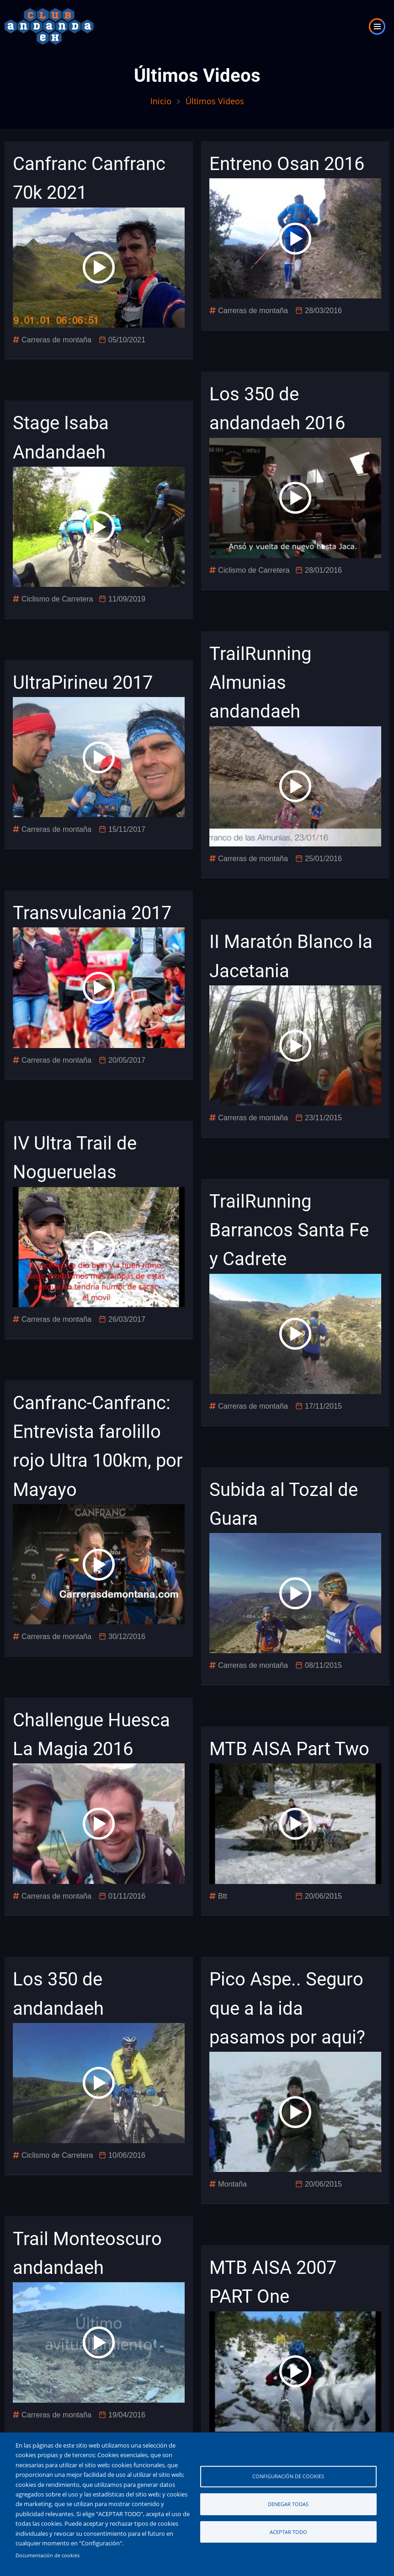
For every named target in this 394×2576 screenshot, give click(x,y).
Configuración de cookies (288, 2475)
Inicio (160, 101)
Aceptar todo (288, 2531)
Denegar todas (288, 2504)
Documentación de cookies (48, 2555)
